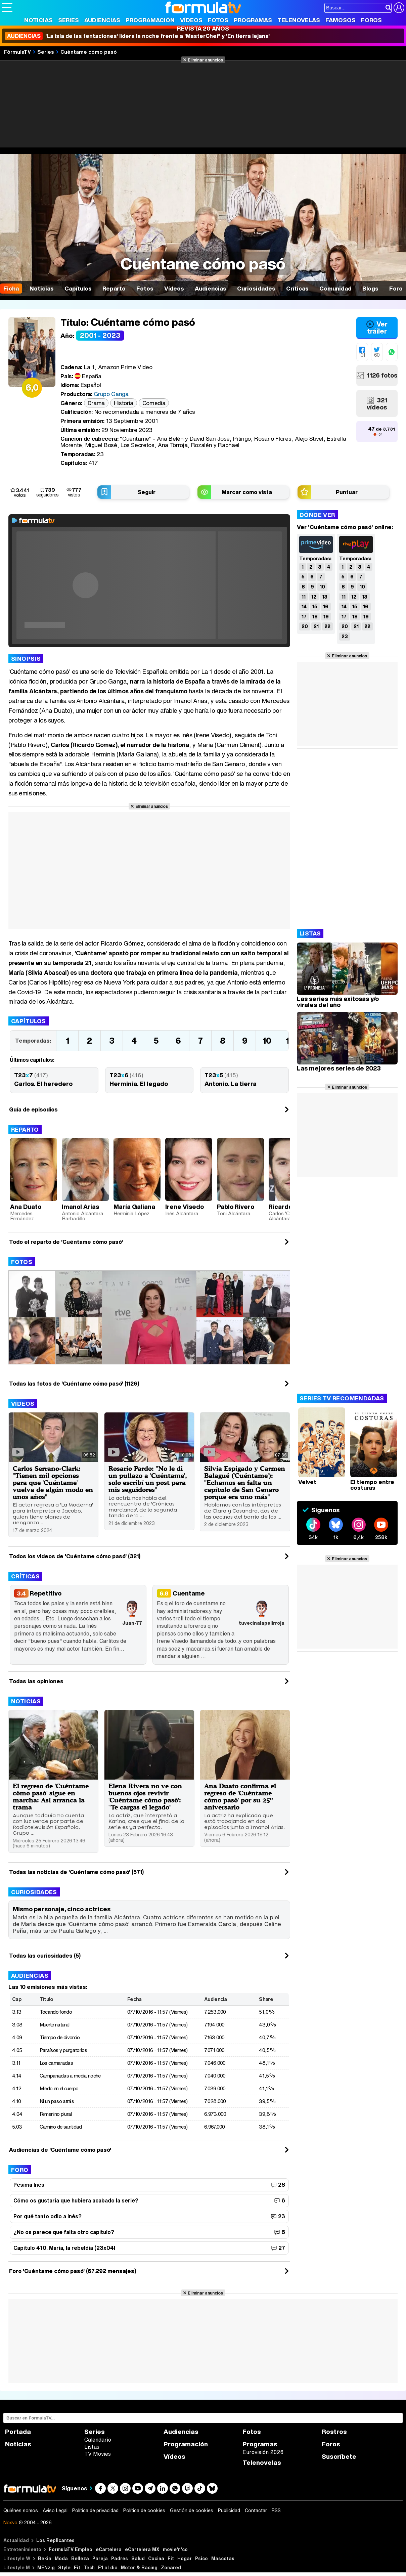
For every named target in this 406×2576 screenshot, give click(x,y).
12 (313, 596)
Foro (20, 2170)
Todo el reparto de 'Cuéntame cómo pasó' (66, 1242)
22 (327, 626)
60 (376, 354)
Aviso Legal (55, 2510)
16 (325, 606)
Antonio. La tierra (231, 1083)
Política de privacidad (95, 2510)
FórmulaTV (17, 51)
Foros (371, 20)
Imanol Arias (80, 1206)
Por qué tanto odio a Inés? (47, 2216)
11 (304, 596)
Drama (96, 403)
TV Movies (97, 2454)
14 (304, 606)
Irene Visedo (184, 1206)
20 (305, 626)
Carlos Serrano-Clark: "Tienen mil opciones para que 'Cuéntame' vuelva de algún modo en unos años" (53, 1482)
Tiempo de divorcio (60, 2037)
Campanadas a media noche (70, 2075)
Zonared (171, 2567)
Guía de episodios (33, 1109)
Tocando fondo (56, 2011)
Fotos (218, 20)
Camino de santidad (61, 2126)
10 (267, 1041)
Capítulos (28, 1021)
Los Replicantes (55, 2540)
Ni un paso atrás (57, 2101)
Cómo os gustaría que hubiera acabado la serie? (75, 2200)
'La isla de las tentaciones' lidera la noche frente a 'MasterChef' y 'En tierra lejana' (137, 36)
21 (316, 626)
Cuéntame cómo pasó (88, 51)
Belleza (80, 2558)
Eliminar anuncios (205, 60)
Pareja (100, 2558)
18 (315, 616)
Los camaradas (56, 2062)
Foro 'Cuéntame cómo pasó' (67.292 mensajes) (72, 2271)
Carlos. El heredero (43, 1083)
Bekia (44, 2558)
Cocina (156, 2558)
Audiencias (102, 20)
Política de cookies (144, 2510)
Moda (61, 2558)
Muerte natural (55, 2024)
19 (326, 616)
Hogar (184, 2558)
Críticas (25, 1576)
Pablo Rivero (235, 1206)
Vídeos (191, 20)
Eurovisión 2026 (262, 2452)
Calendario (97, 2440)
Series (68, 20)
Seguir (146, 492)
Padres (119, 2558)
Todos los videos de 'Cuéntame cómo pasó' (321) (74, 1556)
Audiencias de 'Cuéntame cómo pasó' (60, 2150)
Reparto (25, 1129)
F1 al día (108, 2567)
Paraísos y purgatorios (63, 2050)
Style (64, 2567)
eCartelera (109, 2549)
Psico (201, 2558)
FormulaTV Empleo (70, 2549)
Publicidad (229, 2510)
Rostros (334, 2432)
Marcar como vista (247, 492)
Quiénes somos (20, 2510)
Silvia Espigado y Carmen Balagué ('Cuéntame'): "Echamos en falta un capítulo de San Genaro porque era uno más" (244, 1482)
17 (304, 616)
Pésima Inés (28, 2184)
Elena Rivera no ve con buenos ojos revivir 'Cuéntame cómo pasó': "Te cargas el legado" (145, 1796)
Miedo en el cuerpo (59, 2088)
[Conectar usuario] (399, 7)
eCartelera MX (142, 2549)
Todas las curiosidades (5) (45, 1956)
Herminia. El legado (138, 1083)
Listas (91, 2447)
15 (314, 606)
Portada (18, 2432)
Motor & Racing (139, 2567)
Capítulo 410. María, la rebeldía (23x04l (64, 2248)
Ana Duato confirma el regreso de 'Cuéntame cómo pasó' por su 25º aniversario (240, 1796)
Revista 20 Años (203, 28)
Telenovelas (298, 20)
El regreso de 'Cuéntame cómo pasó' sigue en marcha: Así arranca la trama (51, 1796)
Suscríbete (339, 2456)
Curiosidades (34, 1892)
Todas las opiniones (36, 1681)
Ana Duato (25, 1206)
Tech (89, 2567)
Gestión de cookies (191, 2510)
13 (324, 596)
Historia (123, 403)
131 (362, 354)
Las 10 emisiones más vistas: (47, 1987)
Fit (171, 2558)
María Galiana (134, 1206)
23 (345, 636)
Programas (253, 20)
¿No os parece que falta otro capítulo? (63, 2232)
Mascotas (222, 2558)
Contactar (256, 2510)
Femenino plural (56, 2113)
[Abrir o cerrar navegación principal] (7, 7)
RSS (276, 2510)
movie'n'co (175, 2549)
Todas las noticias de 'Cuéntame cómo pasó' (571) (76, 1872)
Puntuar (347, 492)
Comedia (154, 403)
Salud (138, 2558)
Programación (150, 20)
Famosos (340, 20)
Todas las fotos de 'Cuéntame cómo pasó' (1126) (74, 1384)
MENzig (46, 2567)
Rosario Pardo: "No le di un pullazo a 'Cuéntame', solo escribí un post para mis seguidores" (147, 1479)
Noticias (38, 20)
